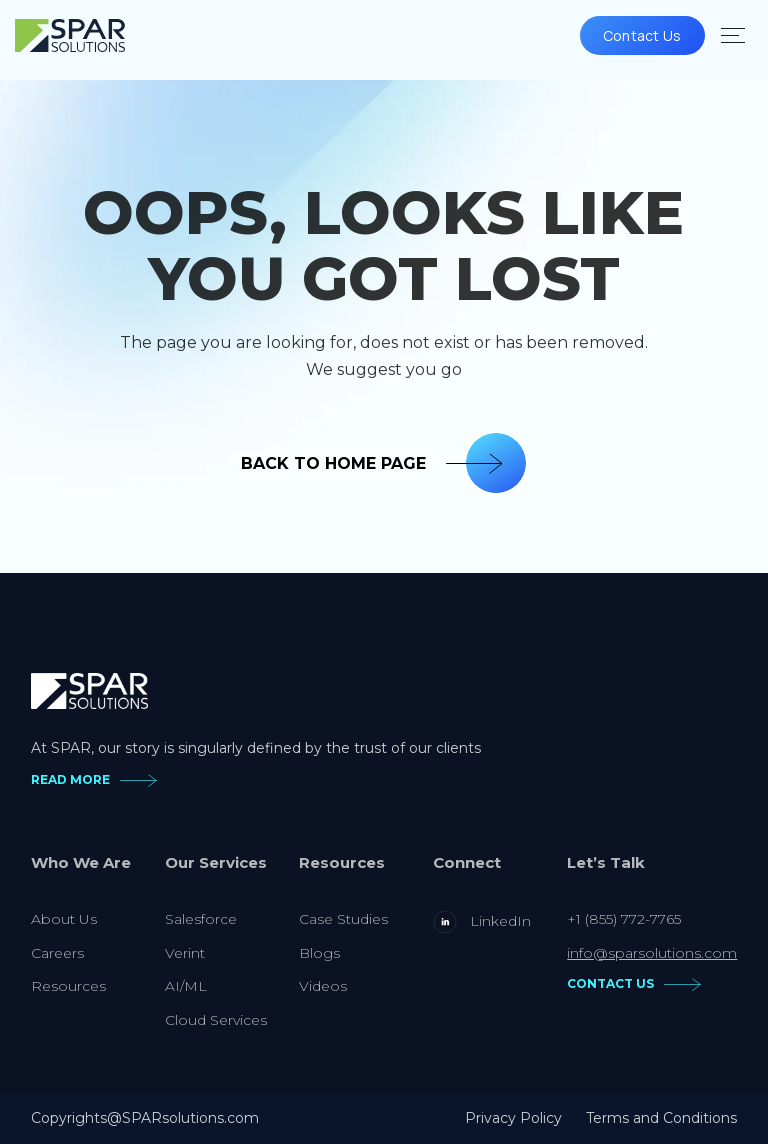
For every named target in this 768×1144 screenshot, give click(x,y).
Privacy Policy (513, 1118)
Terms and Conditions (661, 1118)
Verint (185, 953)
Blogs (319, 953)
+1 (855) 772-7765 (624, 919)
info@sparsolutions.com (652, 953)
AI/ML (186, 986)
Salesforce (201, 919)
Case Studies (343, 919)
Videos (323, 986)
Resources (68, 986)
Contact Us (642, 35)
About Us (64, 919)
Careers (57, 953)
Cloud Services (216, 1020)
